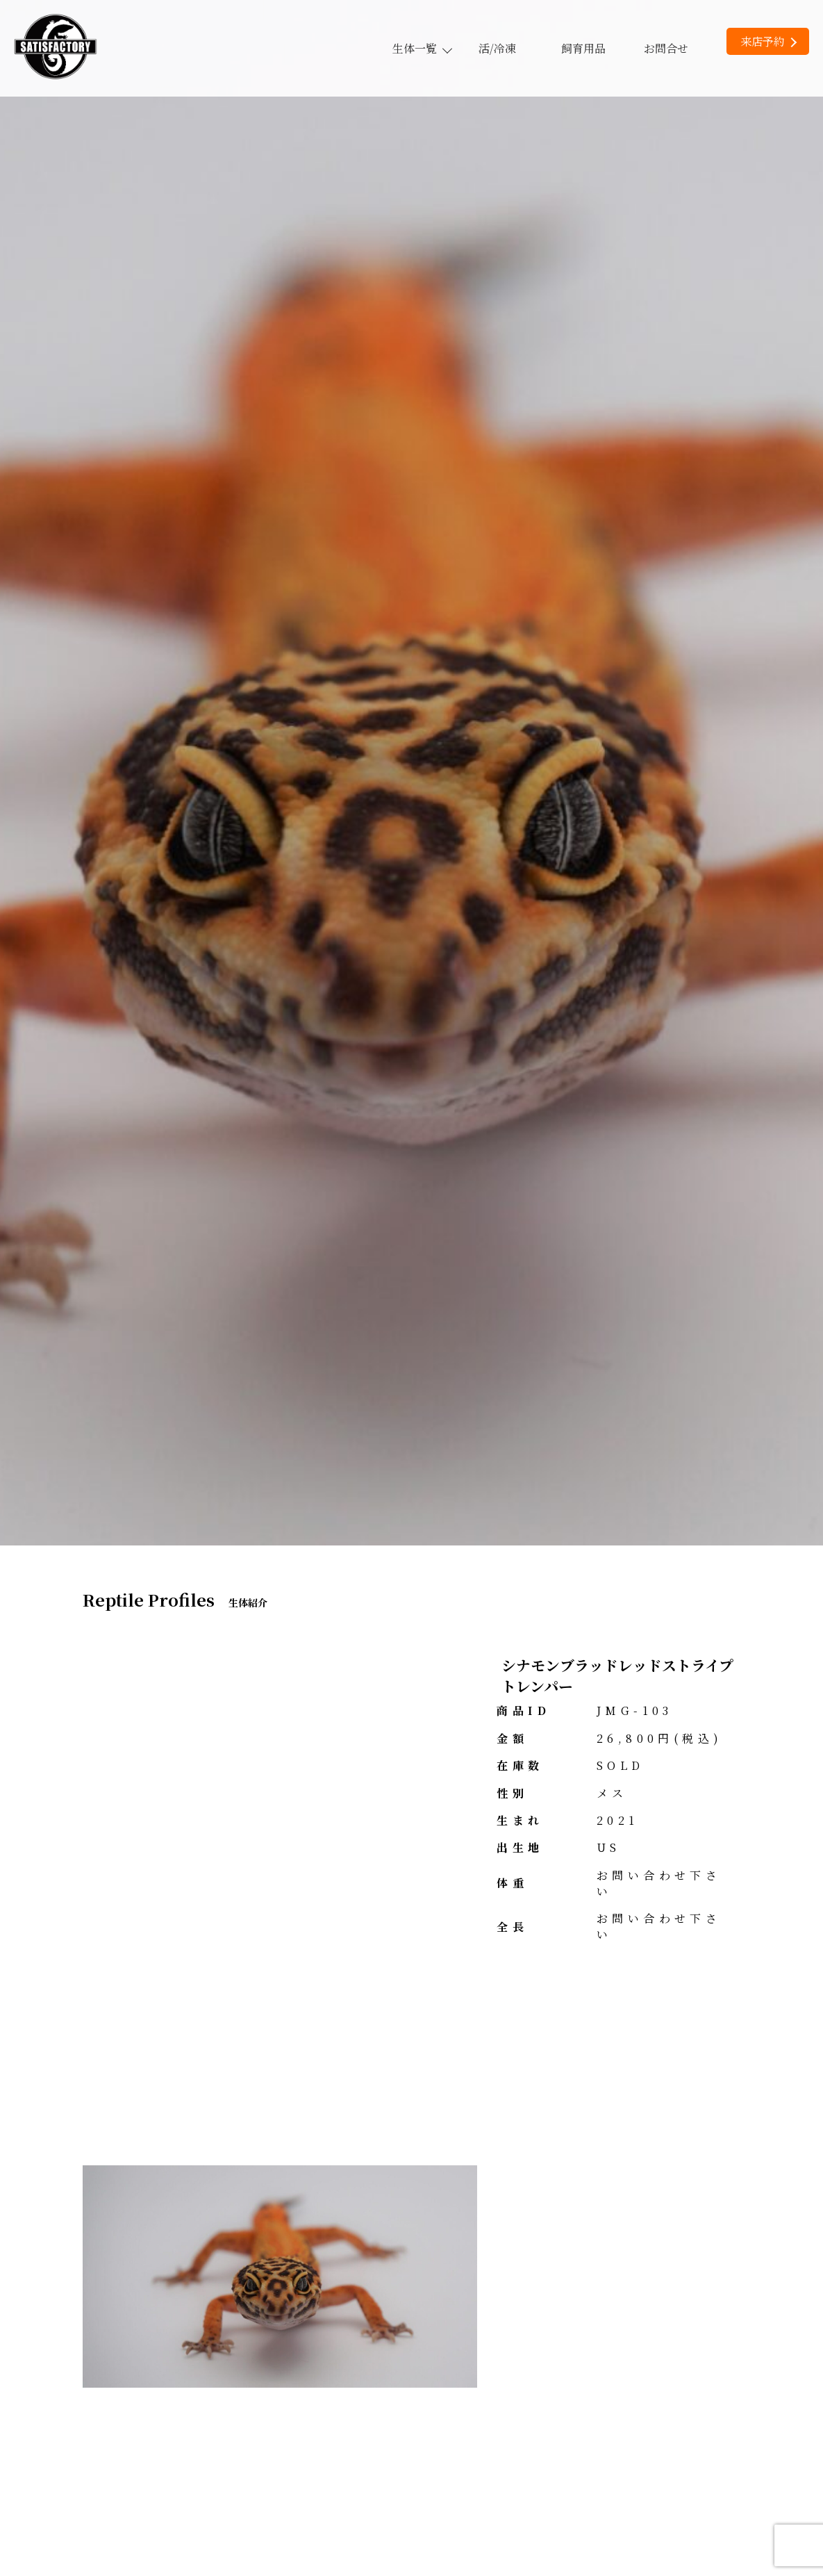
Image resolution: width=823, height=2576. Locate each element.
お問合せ (666, 48)
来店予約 (768, 41)
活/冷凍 (497, 48)
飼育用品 (583, 48)
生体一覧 (421, 48)
